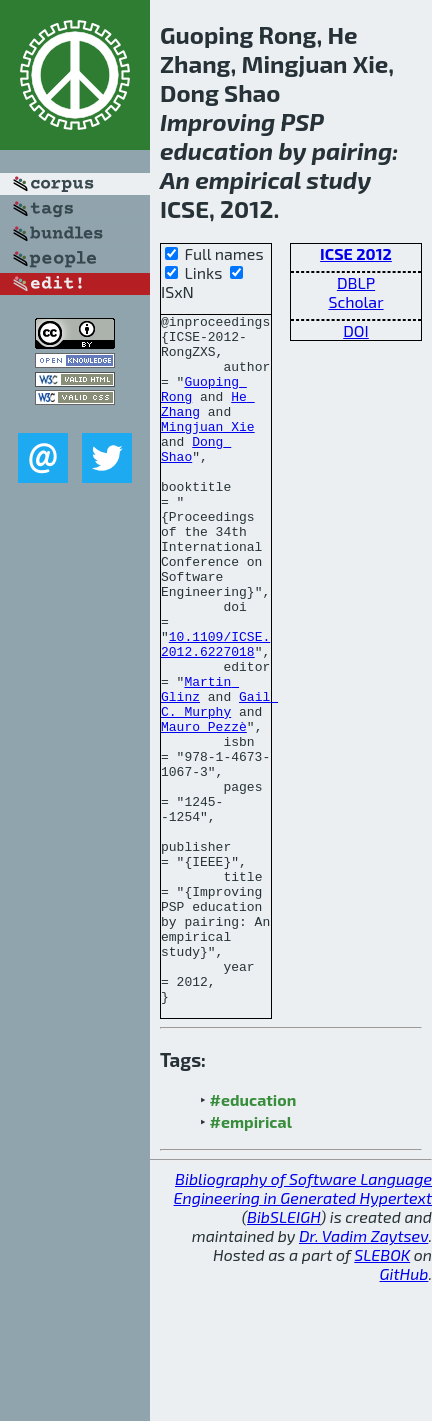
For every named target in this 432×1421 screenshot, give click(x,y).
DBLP (356, 282)
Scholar (355, 301)
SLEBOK (382, 1392)
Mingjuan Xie (208, 450)
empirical (248, 179)
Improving (217, 121)
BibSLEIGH (283, 1354)
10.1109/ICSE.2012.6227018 (215, 711)
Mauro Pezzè (204, 810)
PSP (302, 121)
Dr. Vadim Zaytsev (363, 1373)
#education (253, 1237)
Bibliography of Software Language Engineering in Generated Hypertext (303, 1326)
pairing (352, 150)
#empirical (251, 1259)
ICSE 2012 (356, 253)
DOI (356, 330)
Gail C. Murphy (219, 783)
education (216, 150)
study (338, 179)
